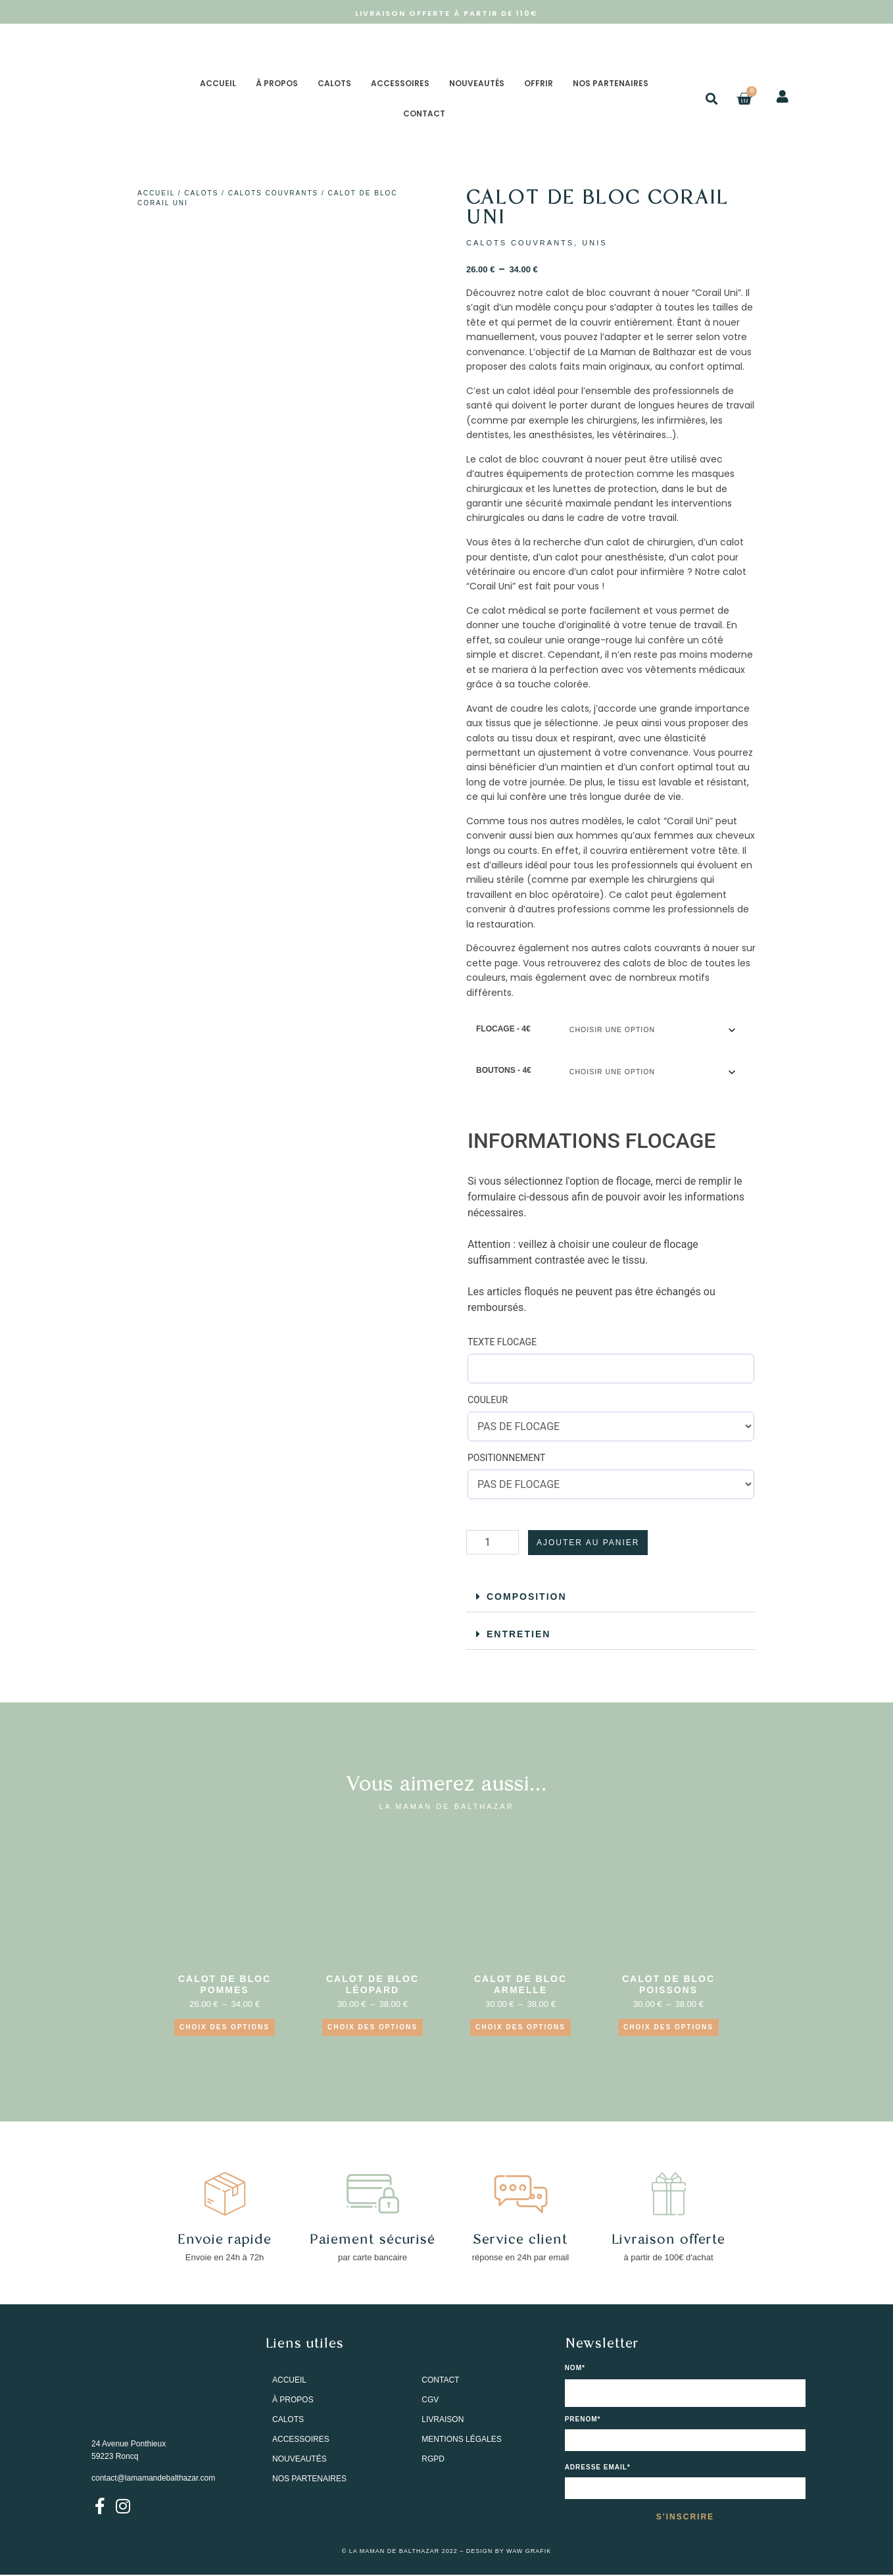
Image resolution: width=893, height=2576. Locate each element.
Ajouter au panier (588, 1543)
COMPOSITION (527, 1597)
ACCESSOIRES (400, 83)
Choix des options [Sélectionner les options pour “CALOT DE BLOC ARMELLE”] (520, 2027)
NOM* (575, 2369)
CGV (430, 2400)
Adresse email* (598, 2468)
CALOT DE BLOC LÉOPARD (372, 1985)
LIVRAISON (443, 2420)
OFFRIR (538, 83)
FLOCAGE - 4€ (503, 1028)
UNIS (594, 243)
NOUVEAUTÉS (476, 83)
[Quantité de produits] (492, 1543)
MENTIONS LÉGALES (461, 2439)
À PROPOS (277, 83)
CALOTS (334, 83)
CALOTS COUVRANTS (273, 193)
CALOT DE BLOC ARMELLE (520, 1985)
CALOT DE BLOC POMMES (224, 1985)
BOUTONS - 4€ (503, 1071)
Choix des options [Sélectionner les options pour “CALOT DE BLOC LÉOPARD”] (372, 2027)
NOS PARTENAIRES (610, 83)
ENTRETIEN (518, 1634)
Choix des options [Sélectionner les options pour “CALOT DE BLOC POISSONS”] (668, 2027)
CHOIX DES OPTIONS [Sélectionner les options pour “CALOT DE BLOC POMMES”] (225, 2027)
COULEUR (488, 1400)
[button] (712, 99)
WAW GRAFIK (528, 2552)
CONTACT (424, 113)
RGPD (433, 2459)
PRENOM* (583, 2420)
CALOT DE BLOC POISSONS (668, 1985)
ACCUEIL (218, 83)
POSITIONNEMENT (506, 1458)
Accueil (156, 193)
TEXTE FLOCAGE (502, 1342)
